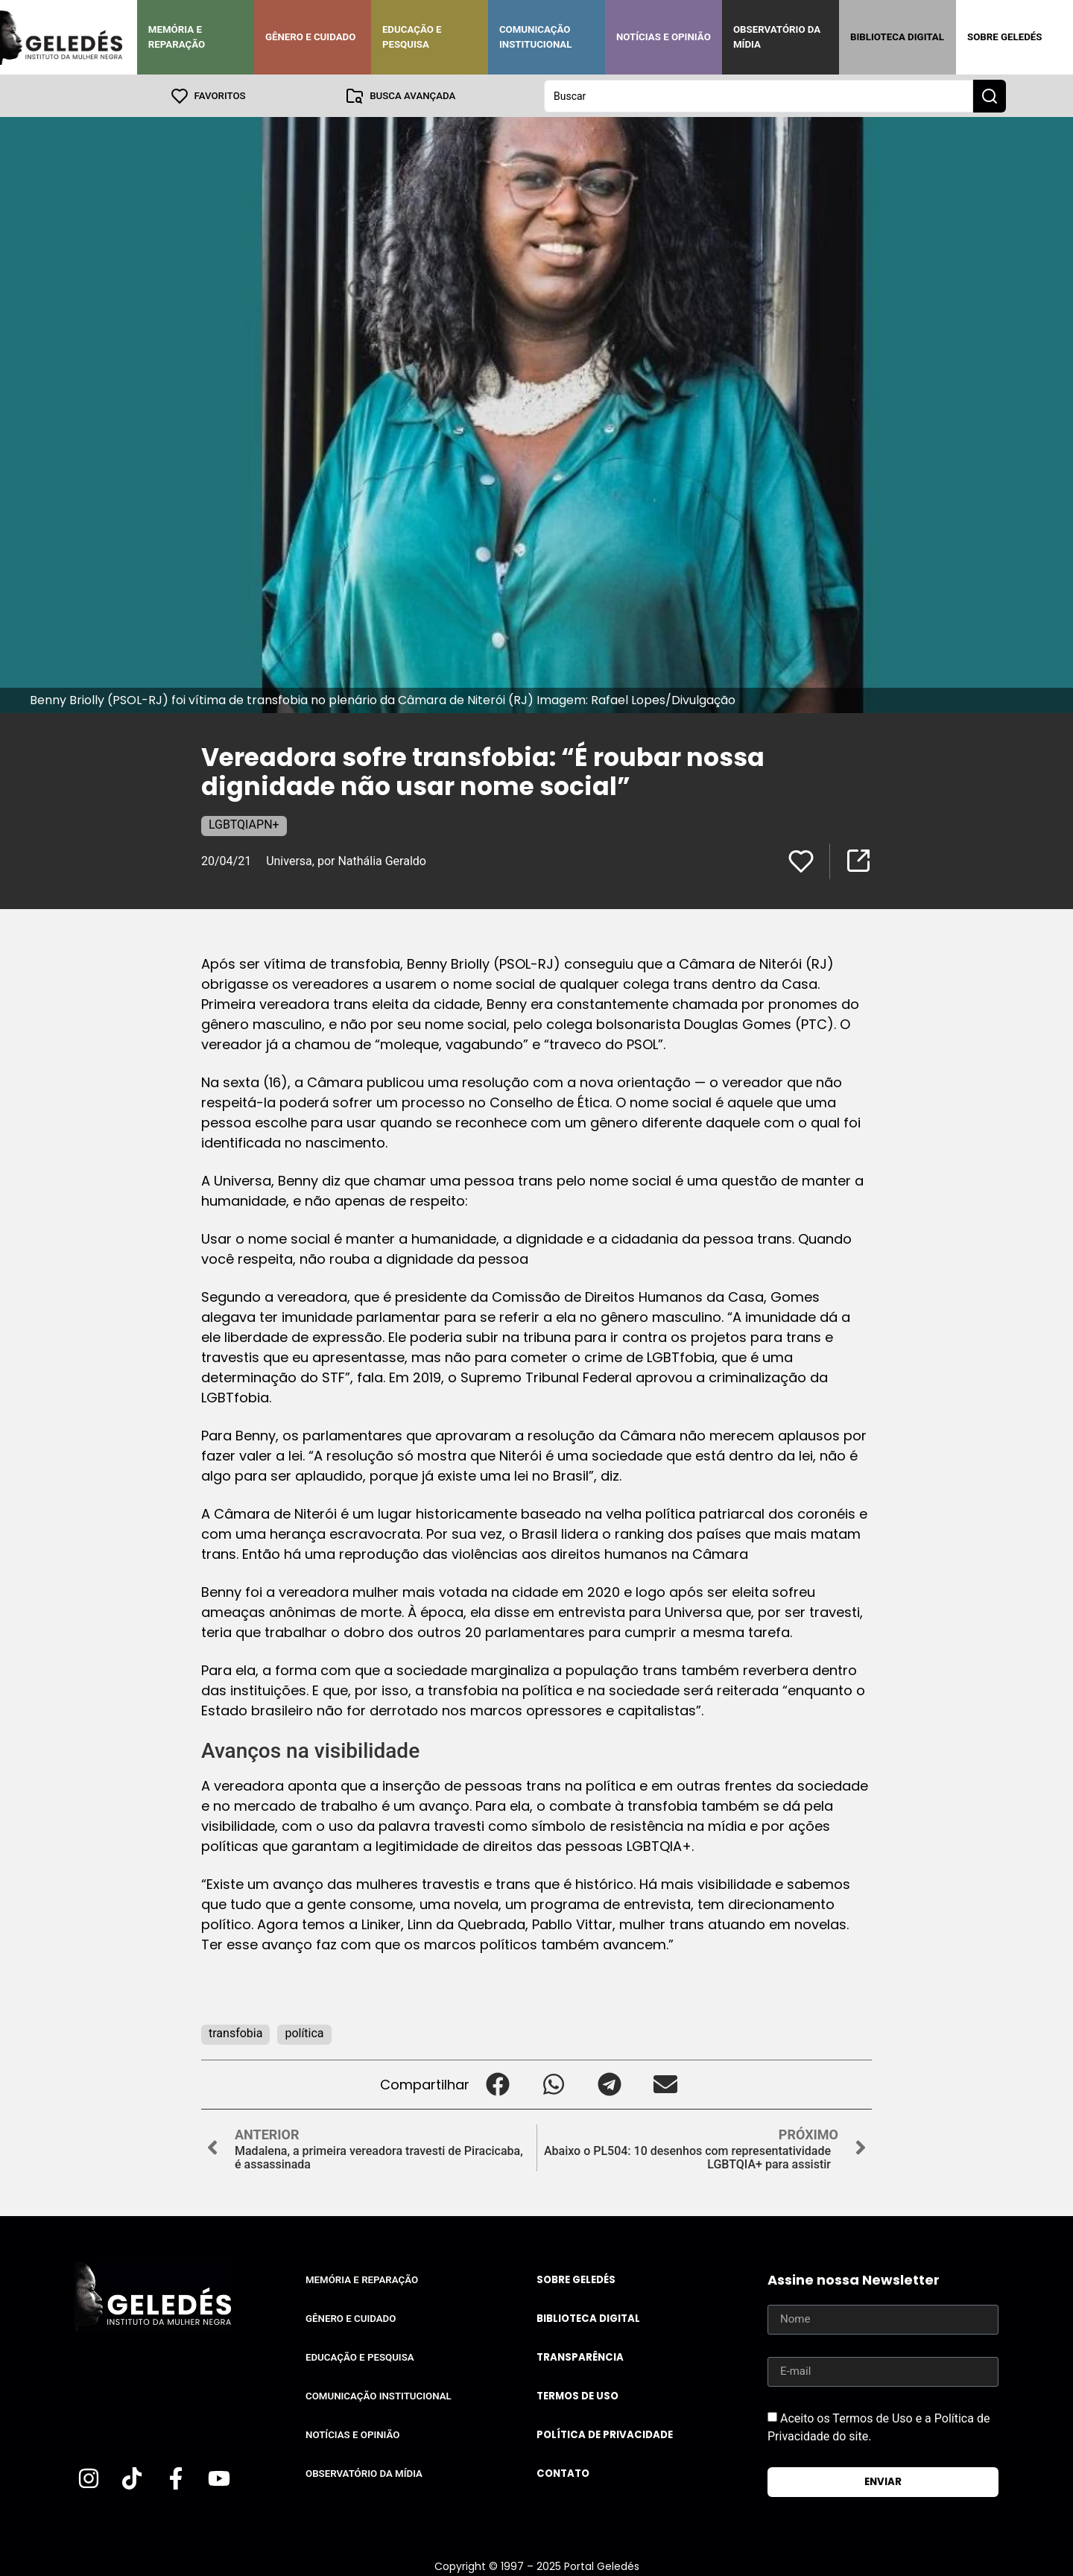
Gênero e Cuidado (310, 36)
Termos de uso (577, 2395)
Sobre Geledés (1004, 36)
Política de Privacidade (604, 2434)
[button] (497, 2084)
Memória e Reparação (176, 37)
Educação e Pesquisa (412, 37)
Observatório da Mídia (776, 37)
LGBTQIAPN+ (244, 824)
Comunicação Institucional (535, 37)
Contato (562, 2473)
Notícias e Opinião (663, 36)
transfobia (235, 2032)
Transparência (580, 2356)
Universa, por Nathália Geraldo (346, 860)
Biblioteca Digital (897, 36)
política (304, 2032)
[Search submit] (989, 95)
